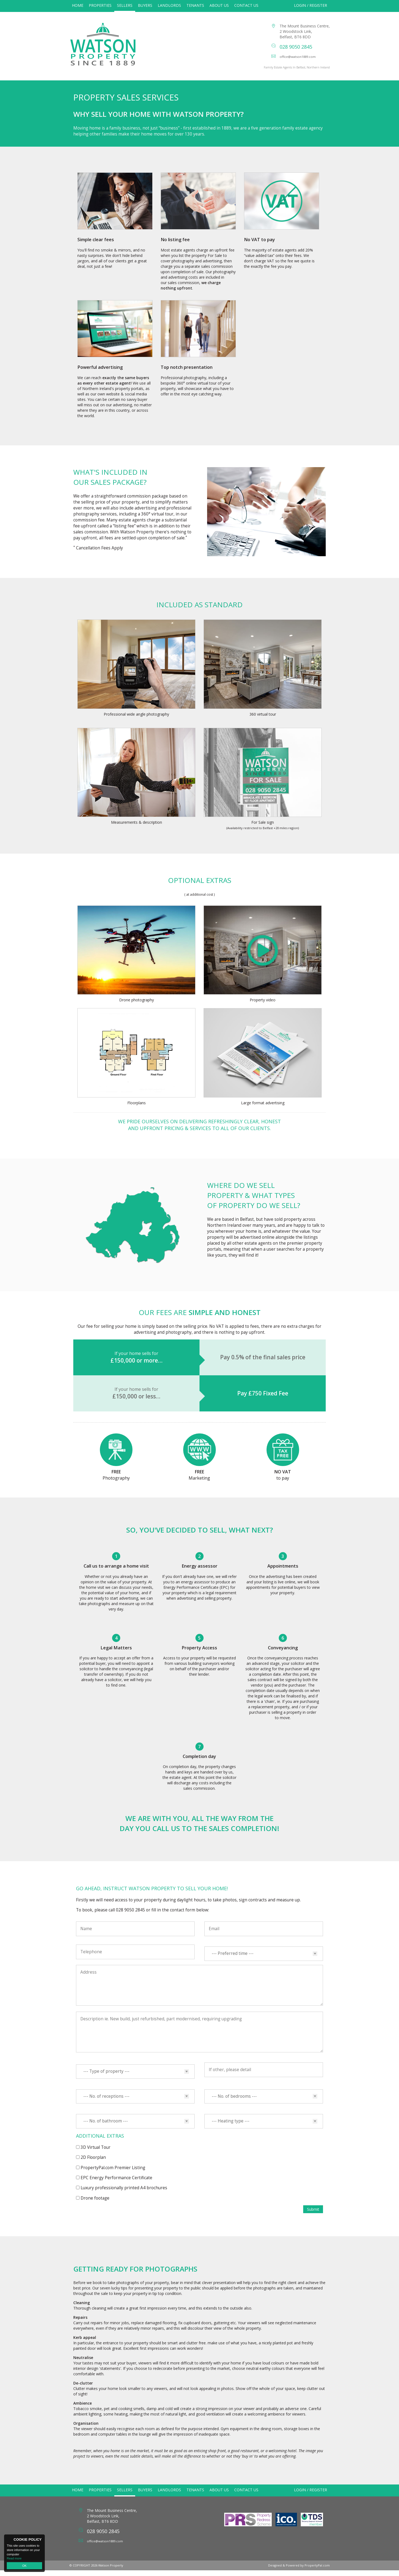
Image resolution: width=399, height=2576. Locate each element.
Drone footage (95, 2204)
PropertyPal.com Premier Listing (113, 2173)
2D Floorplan (93, 2163)
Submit (313, 2215)
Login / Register (310, 5)
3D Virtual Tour (95, 2153)
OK (24, 2565)
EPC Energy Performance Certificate (116, 2183)
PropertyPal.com (317, 2571)
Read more (14, 2558)
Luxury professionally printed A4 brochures (124, 2193)
